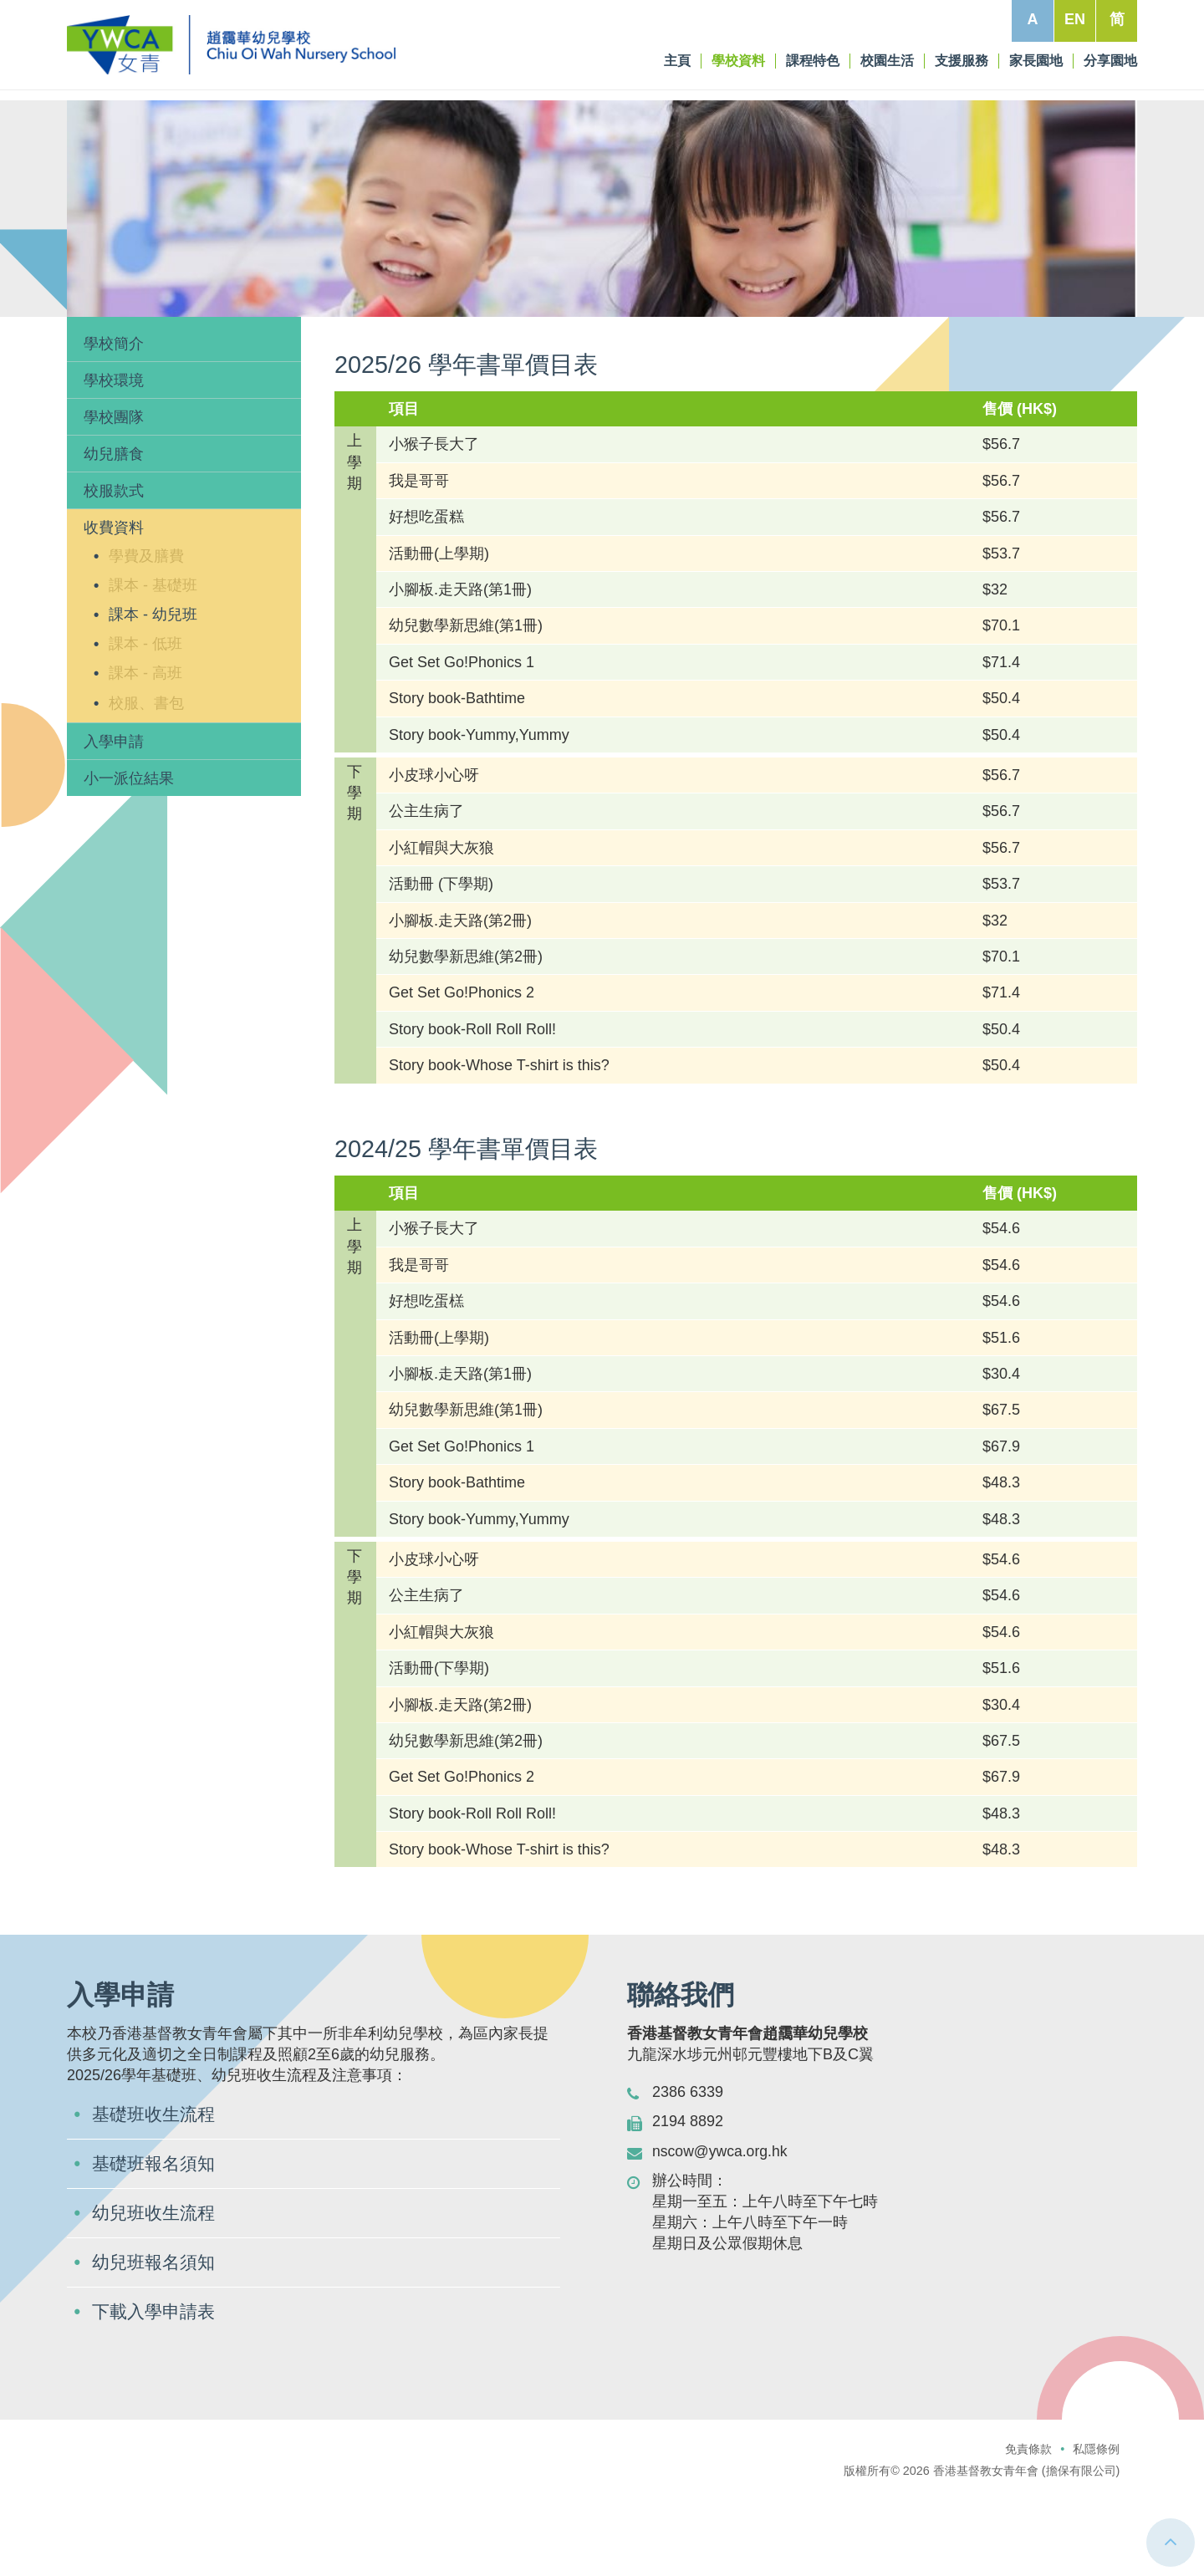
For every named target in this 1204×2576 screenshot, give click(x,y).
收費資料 (207, 342)
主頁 (95, 342)
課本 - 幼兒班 (153, 691)
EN (1074, 19)
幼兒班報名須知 (156, 2342)
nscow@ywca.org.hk (721, 2227)
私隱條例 (1096, 2530)
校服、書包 (146, 779)
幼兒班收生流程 (156, 2292)
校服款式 (114, 567)
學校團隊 (114, 493)
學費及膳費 (146, 632)
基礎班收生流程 (156, 2191)
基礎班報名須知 (156, 2242)
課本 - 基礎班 (153, 661)
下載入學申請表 (156, 2392)
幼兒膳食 (114, 531)
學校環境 (114, 456)
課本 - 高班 (145, 750)
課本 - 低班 (145, 720)
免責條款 (1028, 2530)
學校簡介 (114, 419)
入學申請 (114, 817)
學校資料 (145, 342)
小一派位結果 (129, 854)
